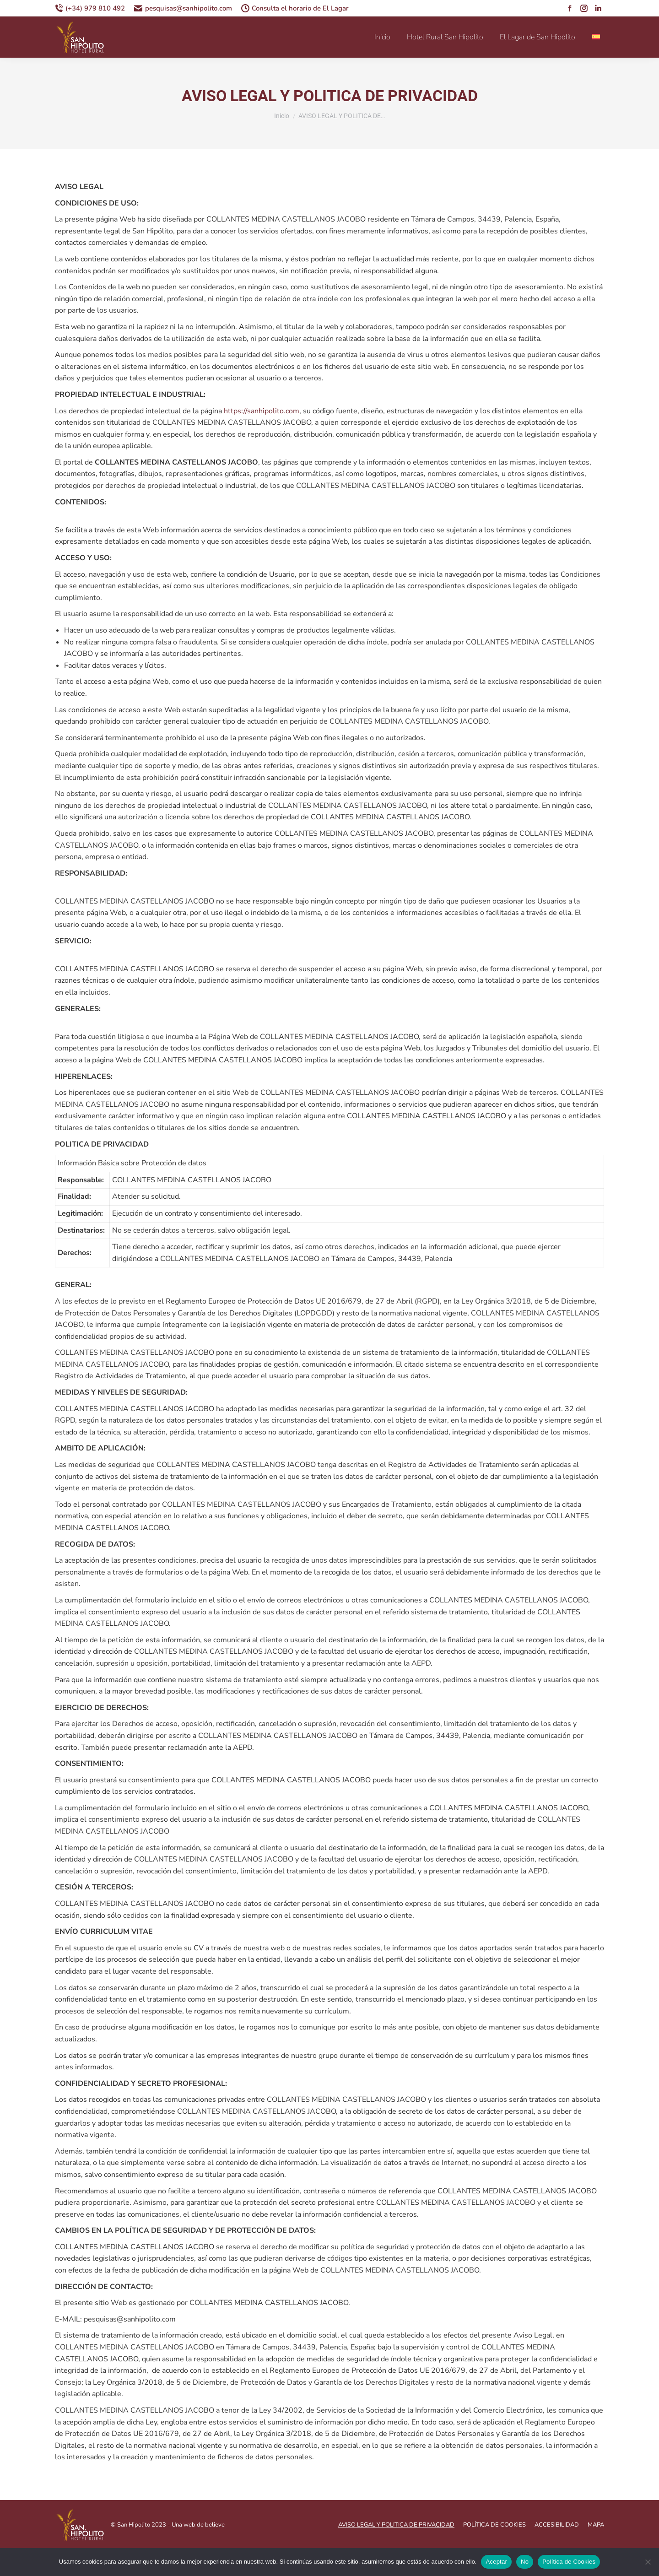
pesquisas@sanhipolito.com (183, 8)
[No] (647, 2561)
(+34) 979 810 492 (90, 8)
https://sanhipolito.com (261, 411)
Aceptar (496, 2561)
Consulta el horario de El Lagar (295, 8)
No (525, 2561)
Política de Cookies (568, 2561)
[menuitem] (597, 37)
